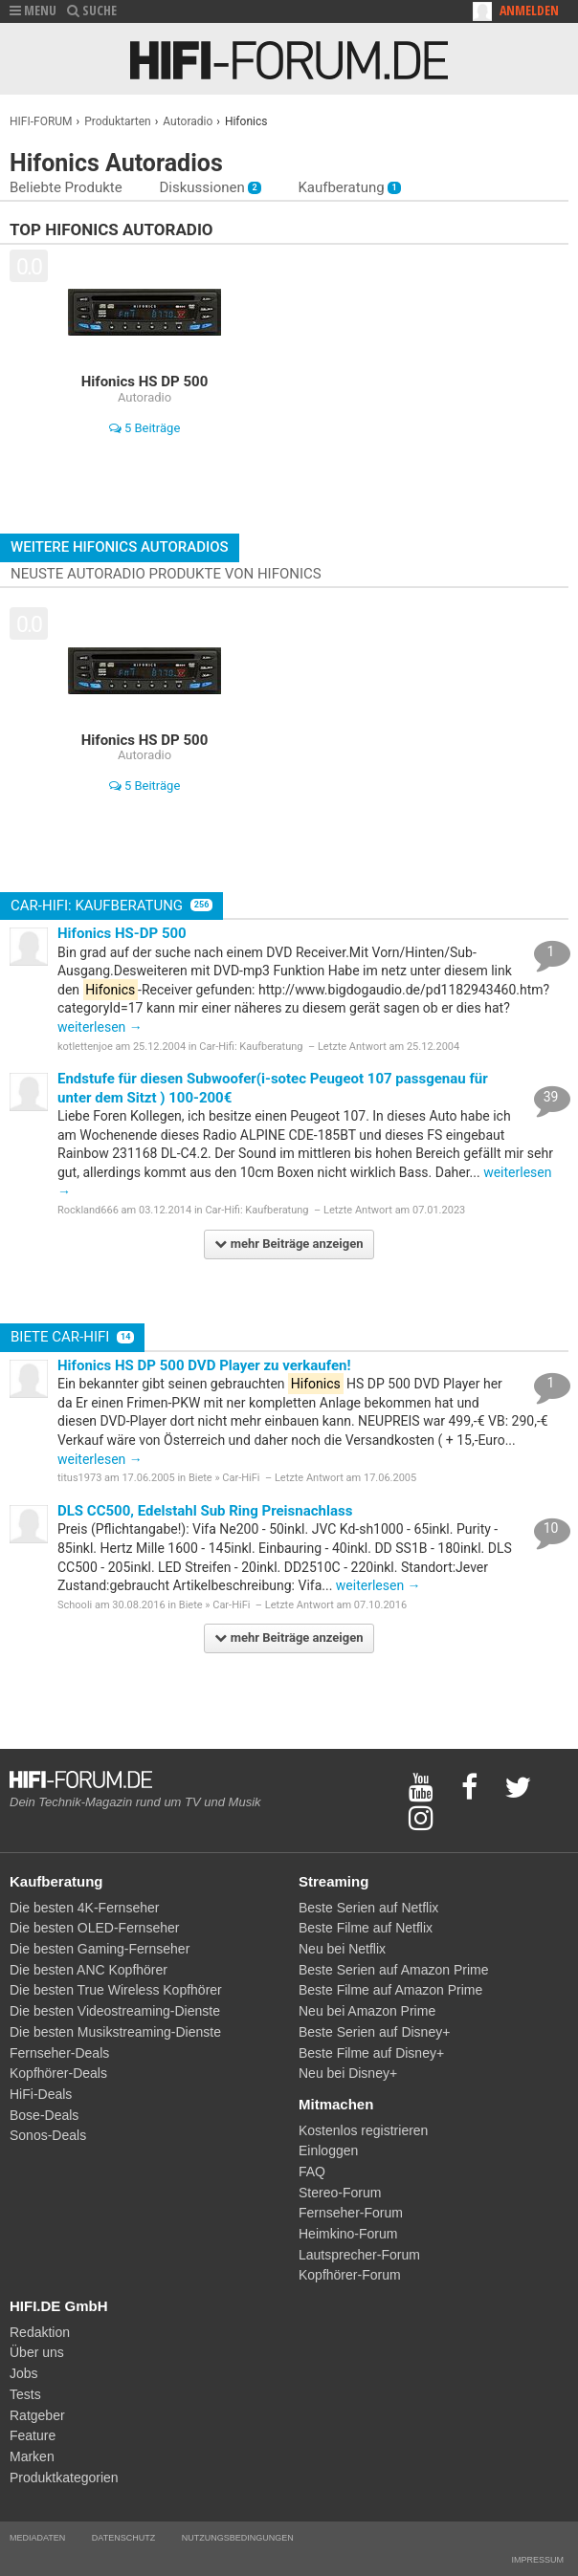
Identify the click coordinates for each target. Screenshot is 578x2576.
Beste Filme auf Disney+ (371, 2053)
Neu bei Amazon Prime (367, 2011)
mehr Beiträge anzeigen (288, 1243)
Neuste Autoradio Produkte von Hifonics (166, 573)
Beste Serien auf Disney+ (374, 2032)
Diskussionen (209, 187)
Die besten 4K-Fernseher (84, 1907)
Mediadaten (37, 2538)
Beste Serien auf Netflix (368, 1907)
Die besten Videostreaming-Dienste (115, 2011)
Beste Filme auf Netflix (366, 1927)
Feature (33, 2435)
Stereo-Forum (340, 2192)
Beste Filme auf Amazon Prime (390, 1989)
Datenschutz (123, 2538)
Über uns (37, 2352)
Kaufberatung (349, 187)
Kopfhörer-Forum (350, 2274)
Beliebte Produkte (66, 187)
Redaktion (40, 2332)
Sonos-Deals (48, 2135)
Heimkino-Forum (348, 2233)
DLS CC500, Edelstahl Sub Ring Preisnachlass (204, 1510)
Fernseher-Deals (59, 2053)
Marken (32, 2456)
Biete (200, 1478)
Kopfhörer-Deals (58, 2073)
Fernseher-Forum (351, 2212)
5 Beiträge (145, 428)
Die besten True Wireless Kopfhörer (116, 1989)
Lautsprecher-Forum (359, 2254)
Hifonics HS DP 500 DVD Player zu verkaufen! (204, 1365)
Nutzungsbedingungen (238, 2538)
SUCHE (92, 10)
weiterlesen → (100, 1027)
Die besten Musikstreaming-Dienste (115, 2032)
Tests (25, 2394)
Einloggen (328, 2150)
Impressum (537, 2560)
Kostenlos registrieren (363, 2130)
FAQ (312, 2171)
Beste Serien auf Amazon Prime (393, 1969)
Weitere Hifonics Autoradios (120, 547)
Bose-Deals (44, 2115)
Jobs (24, 2373)
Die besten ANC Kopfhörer (88, 1969)
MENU (33, 10)
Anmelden (529, 10)
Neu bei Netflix (342, 1948)
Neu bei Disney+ (348, 2073)
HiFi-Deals (41, 2094)
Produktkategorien (64, 2477)
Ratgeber (37, 2415)
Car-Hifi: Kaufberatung (111, 905)
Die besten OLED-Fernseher (94, 1927)
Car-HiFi (240, 1478)
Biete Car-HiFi (72, 1336)
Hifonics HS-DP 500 (122, 933)
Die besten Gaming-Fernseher (99, 1948)
